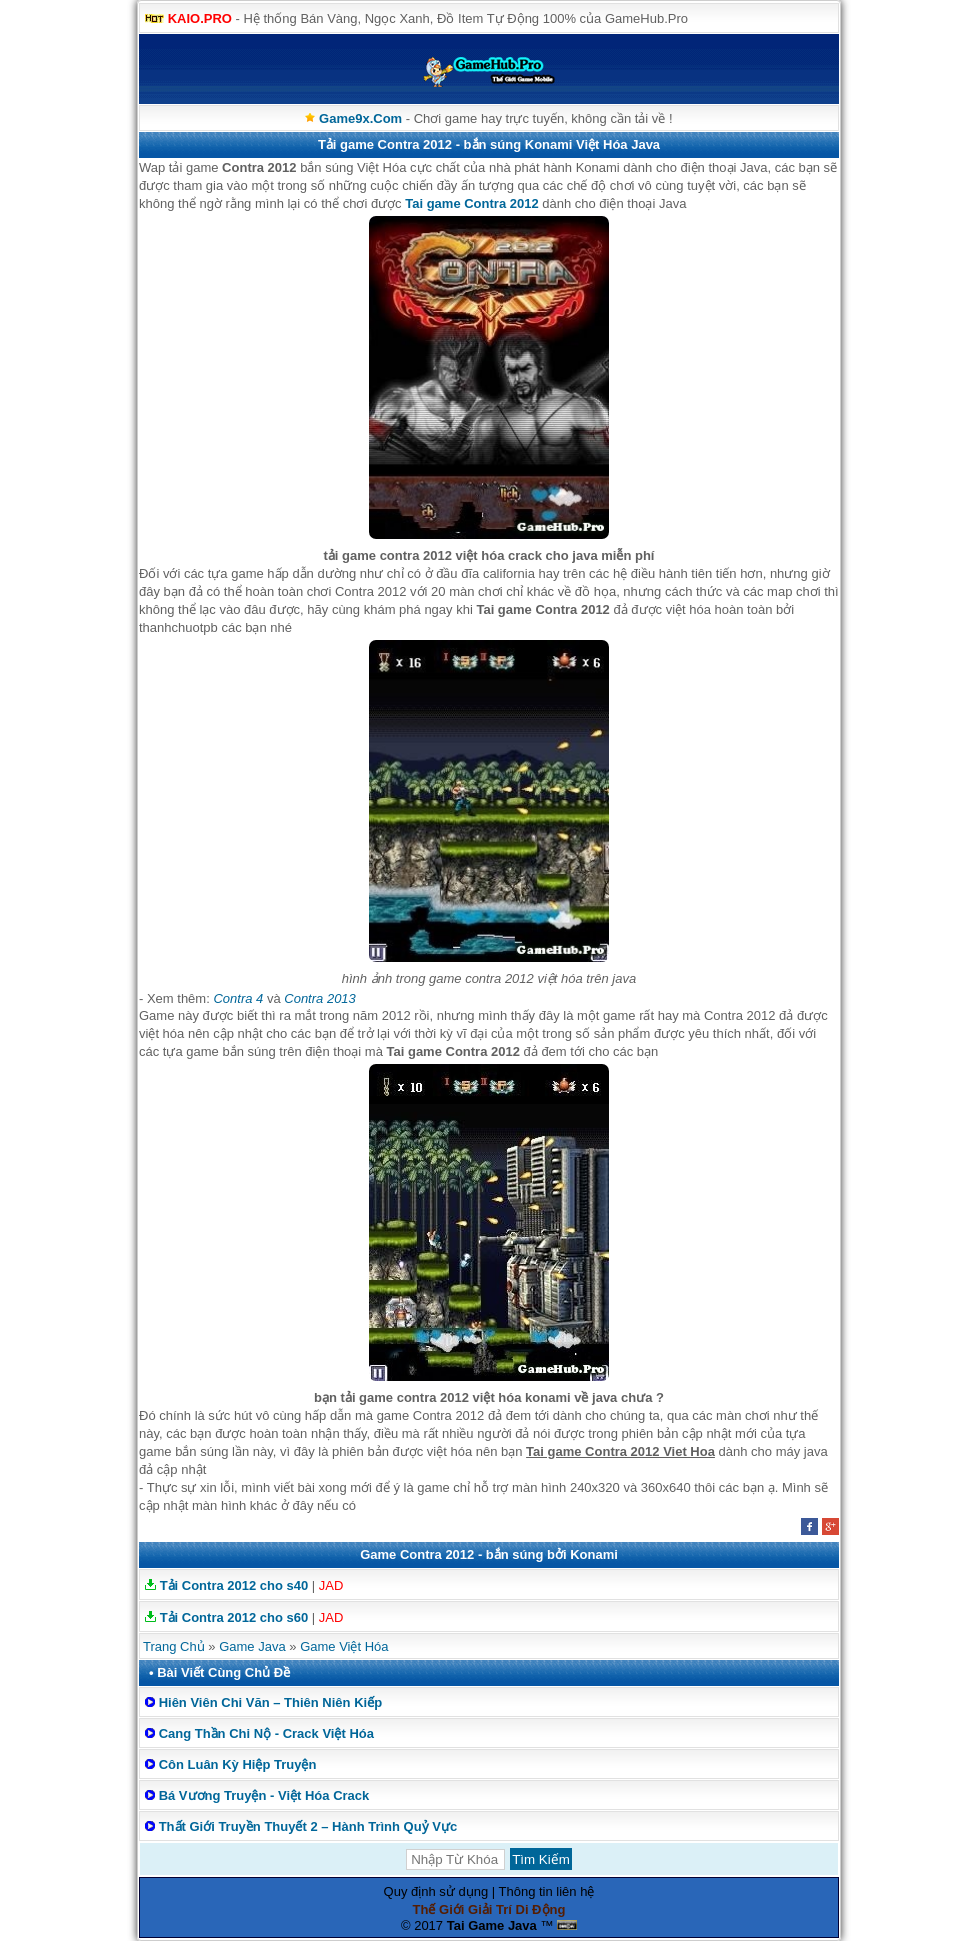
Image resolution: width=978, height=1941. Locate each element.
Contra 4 (238, 998)
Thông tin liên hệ (547, 1891)
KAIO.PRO (200, 18)
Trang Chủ (174, 1646)
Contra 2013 (320, 998)
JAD (331, 1585)
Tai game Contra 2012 (471, 203)
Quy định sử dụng (436, 1891)
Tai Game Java (492, 1925)
